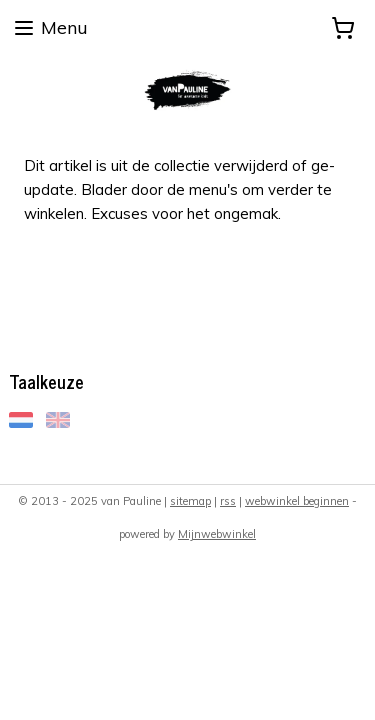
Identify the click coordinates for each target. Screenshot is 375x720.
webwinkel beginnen (297, 501)
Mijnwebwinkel (217, 534)
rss (228, 501)
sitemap (190, 501)
